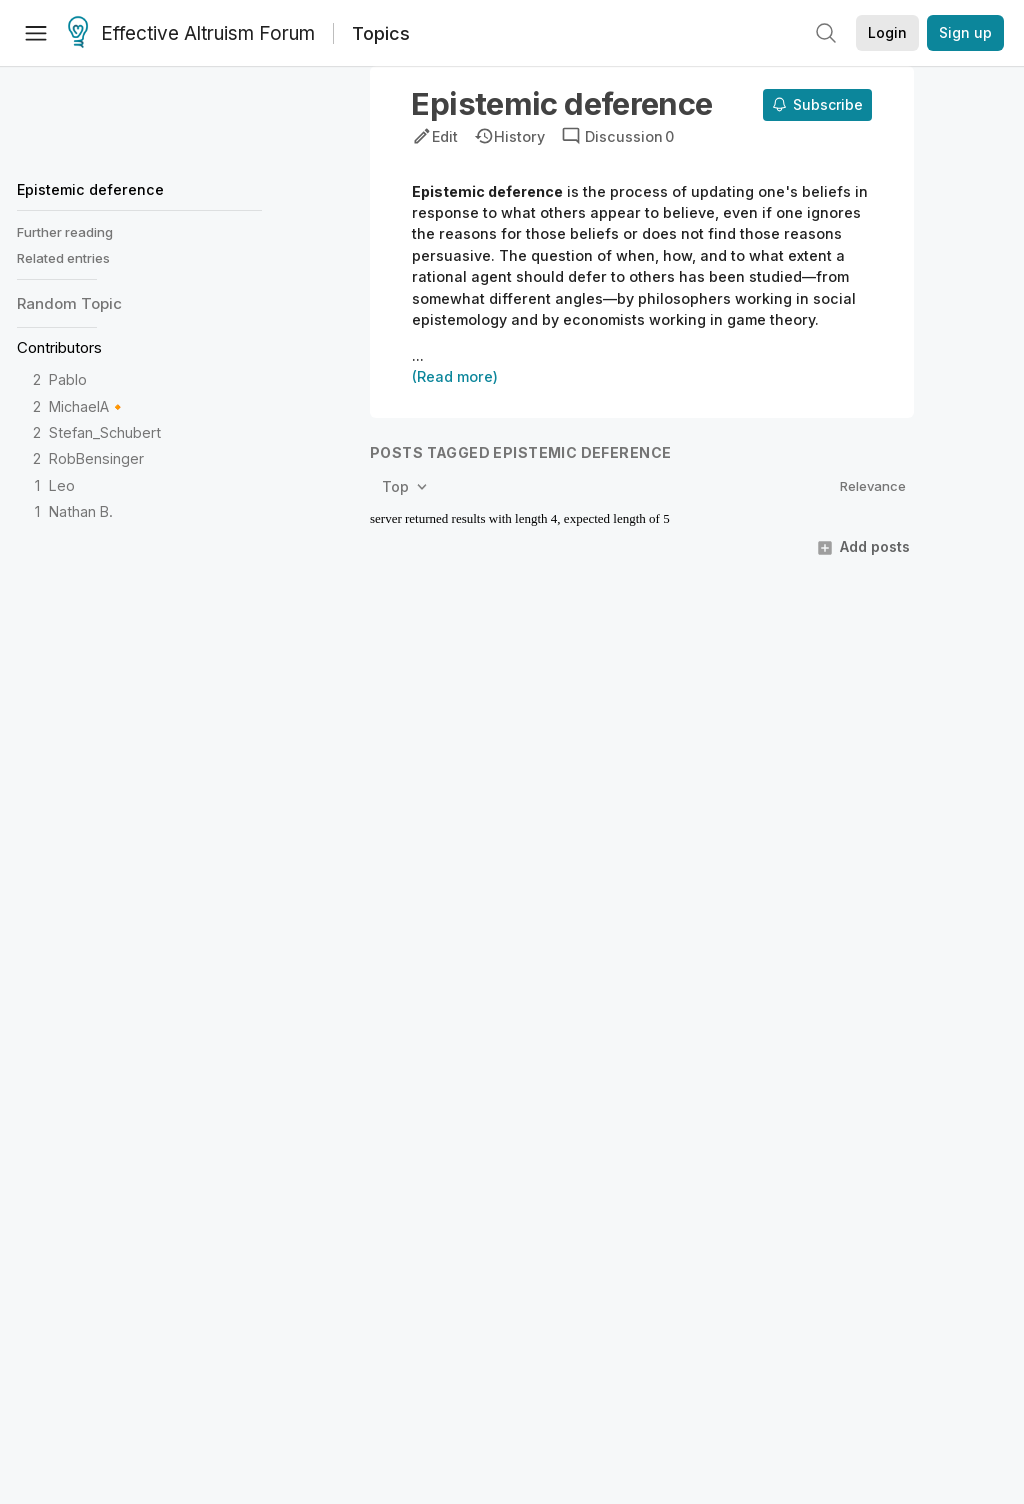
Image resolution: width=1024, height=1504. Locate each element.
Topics (381, 33)
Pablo (68, 379)
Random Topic (69, 303)
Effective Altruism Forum (191, 34)
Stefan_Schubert (105, 432)
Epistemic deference (90, 189)
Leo (62, 485)
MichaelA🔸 (88, 406)
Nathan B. (81, 511)
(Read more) (455, 376)
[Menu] (36, 33)
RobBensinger (96, 458)
